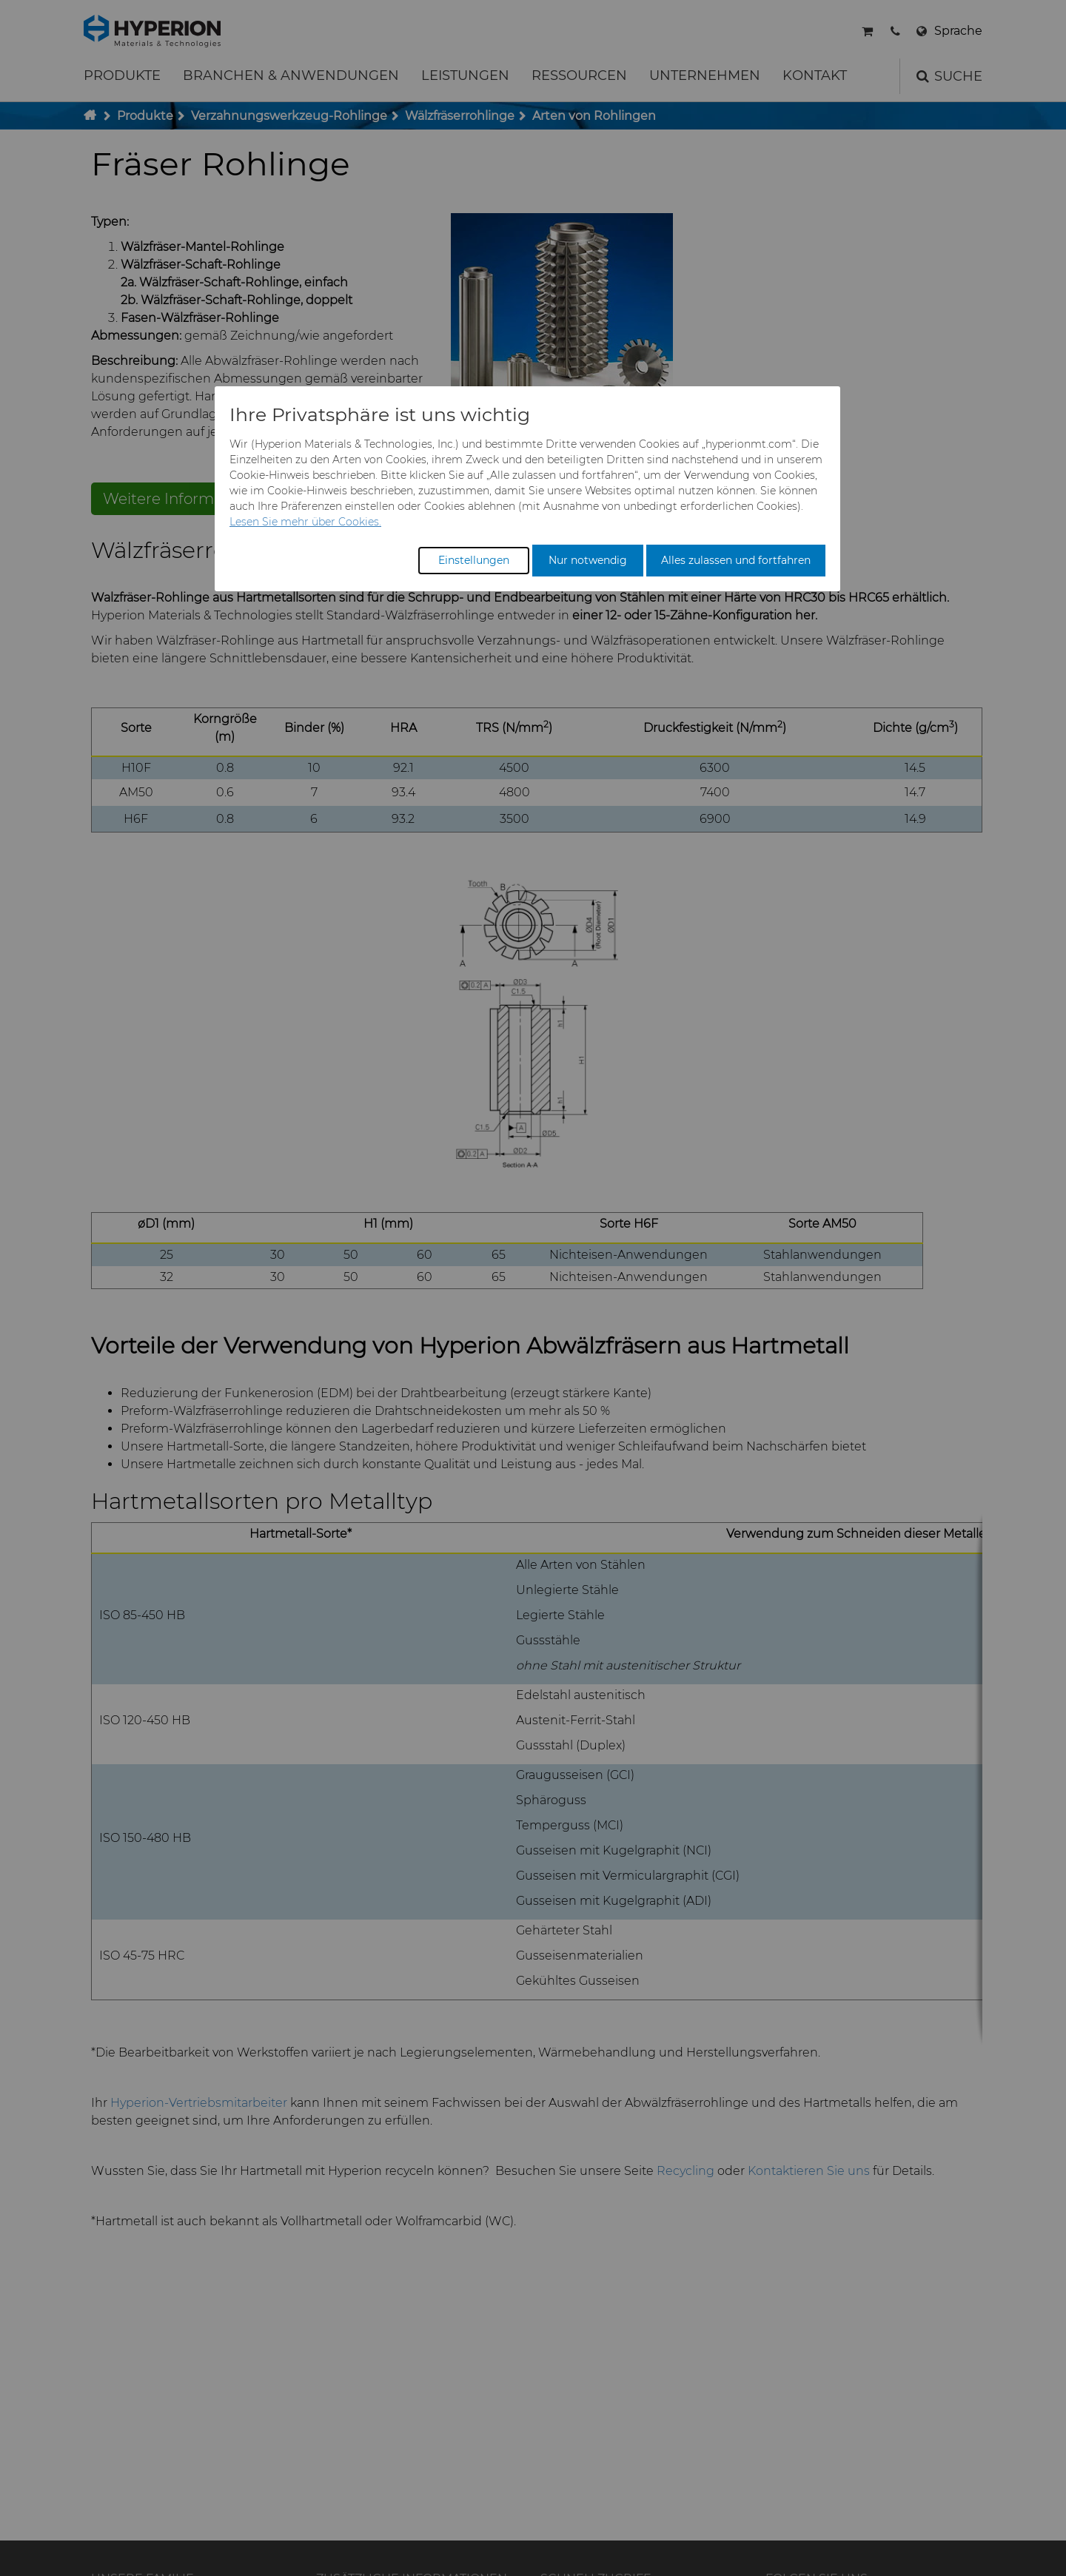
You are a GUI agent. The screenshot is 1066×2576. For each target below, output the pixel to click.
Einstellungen (473, 560)
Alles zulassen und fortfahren (736, 560)
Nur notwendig (588, 560)
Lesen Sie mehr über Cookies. (305, 521)
